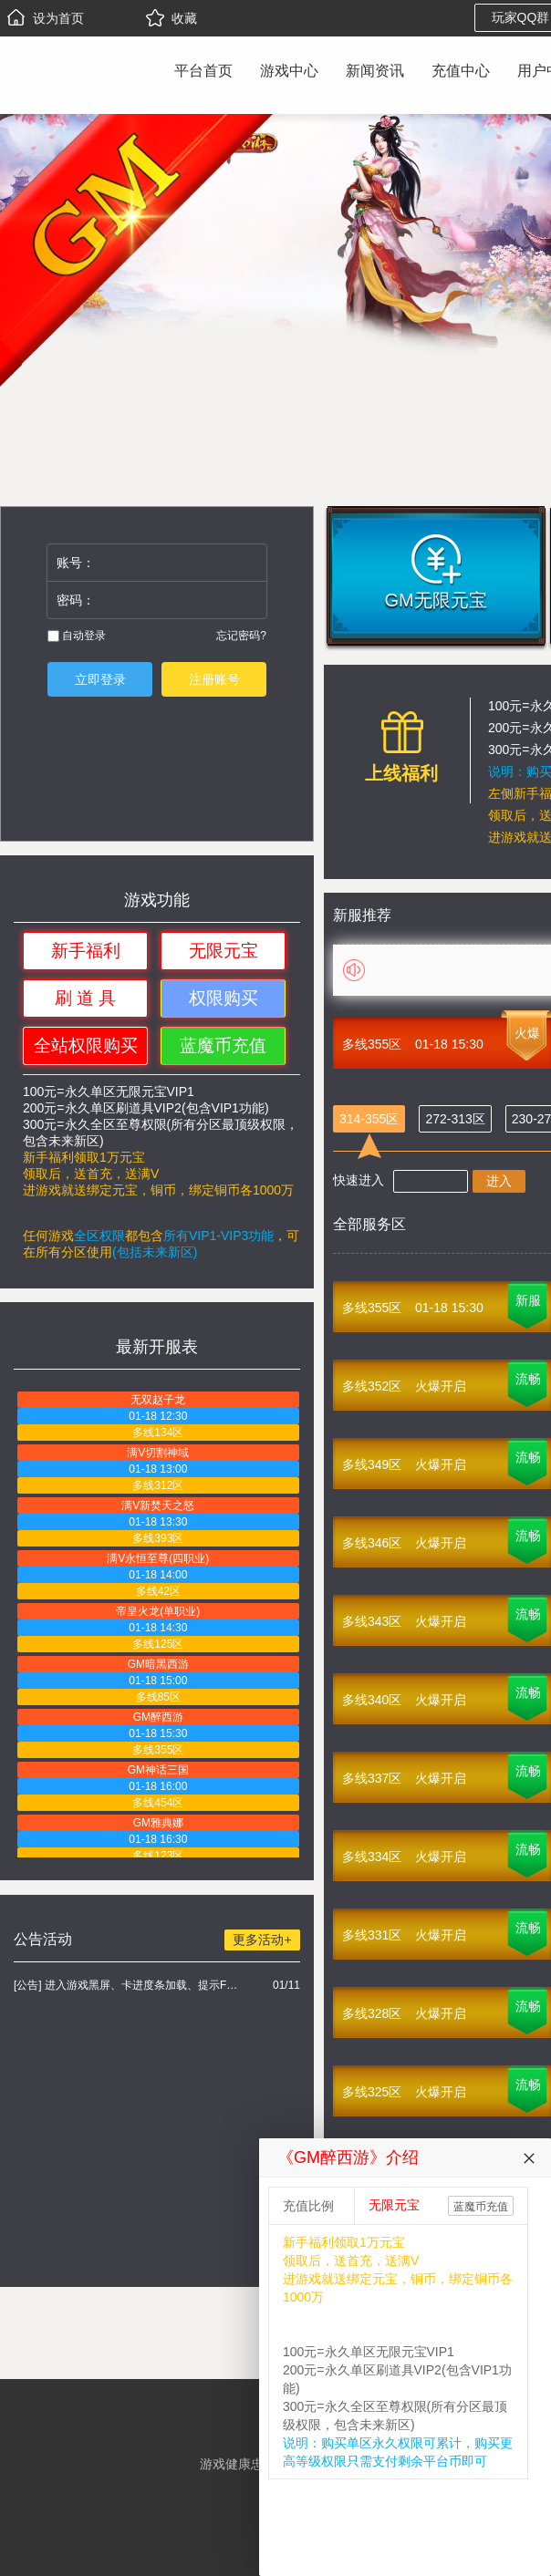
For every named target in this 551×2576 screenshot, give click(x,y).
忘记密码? (241, 635)
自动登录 (76, 635)
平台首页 (203, 70)
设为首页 (45, 18)
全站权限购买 (86, 1045)
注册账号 (214, 679)
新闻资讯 (375, 70)
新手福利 (85, 950)
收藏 (171, 18)
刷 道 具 (86, 998)
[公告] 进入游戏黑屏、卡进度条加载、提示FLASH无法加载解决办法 (128, 1985)
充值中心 (460, 70)
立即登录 (100, 679)
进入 (499, 1181)
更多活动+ (262, 1939)
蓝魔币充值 (223, 1045)
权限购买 (223, 998)
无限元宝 (223, 950)
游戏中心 (289, 70)
